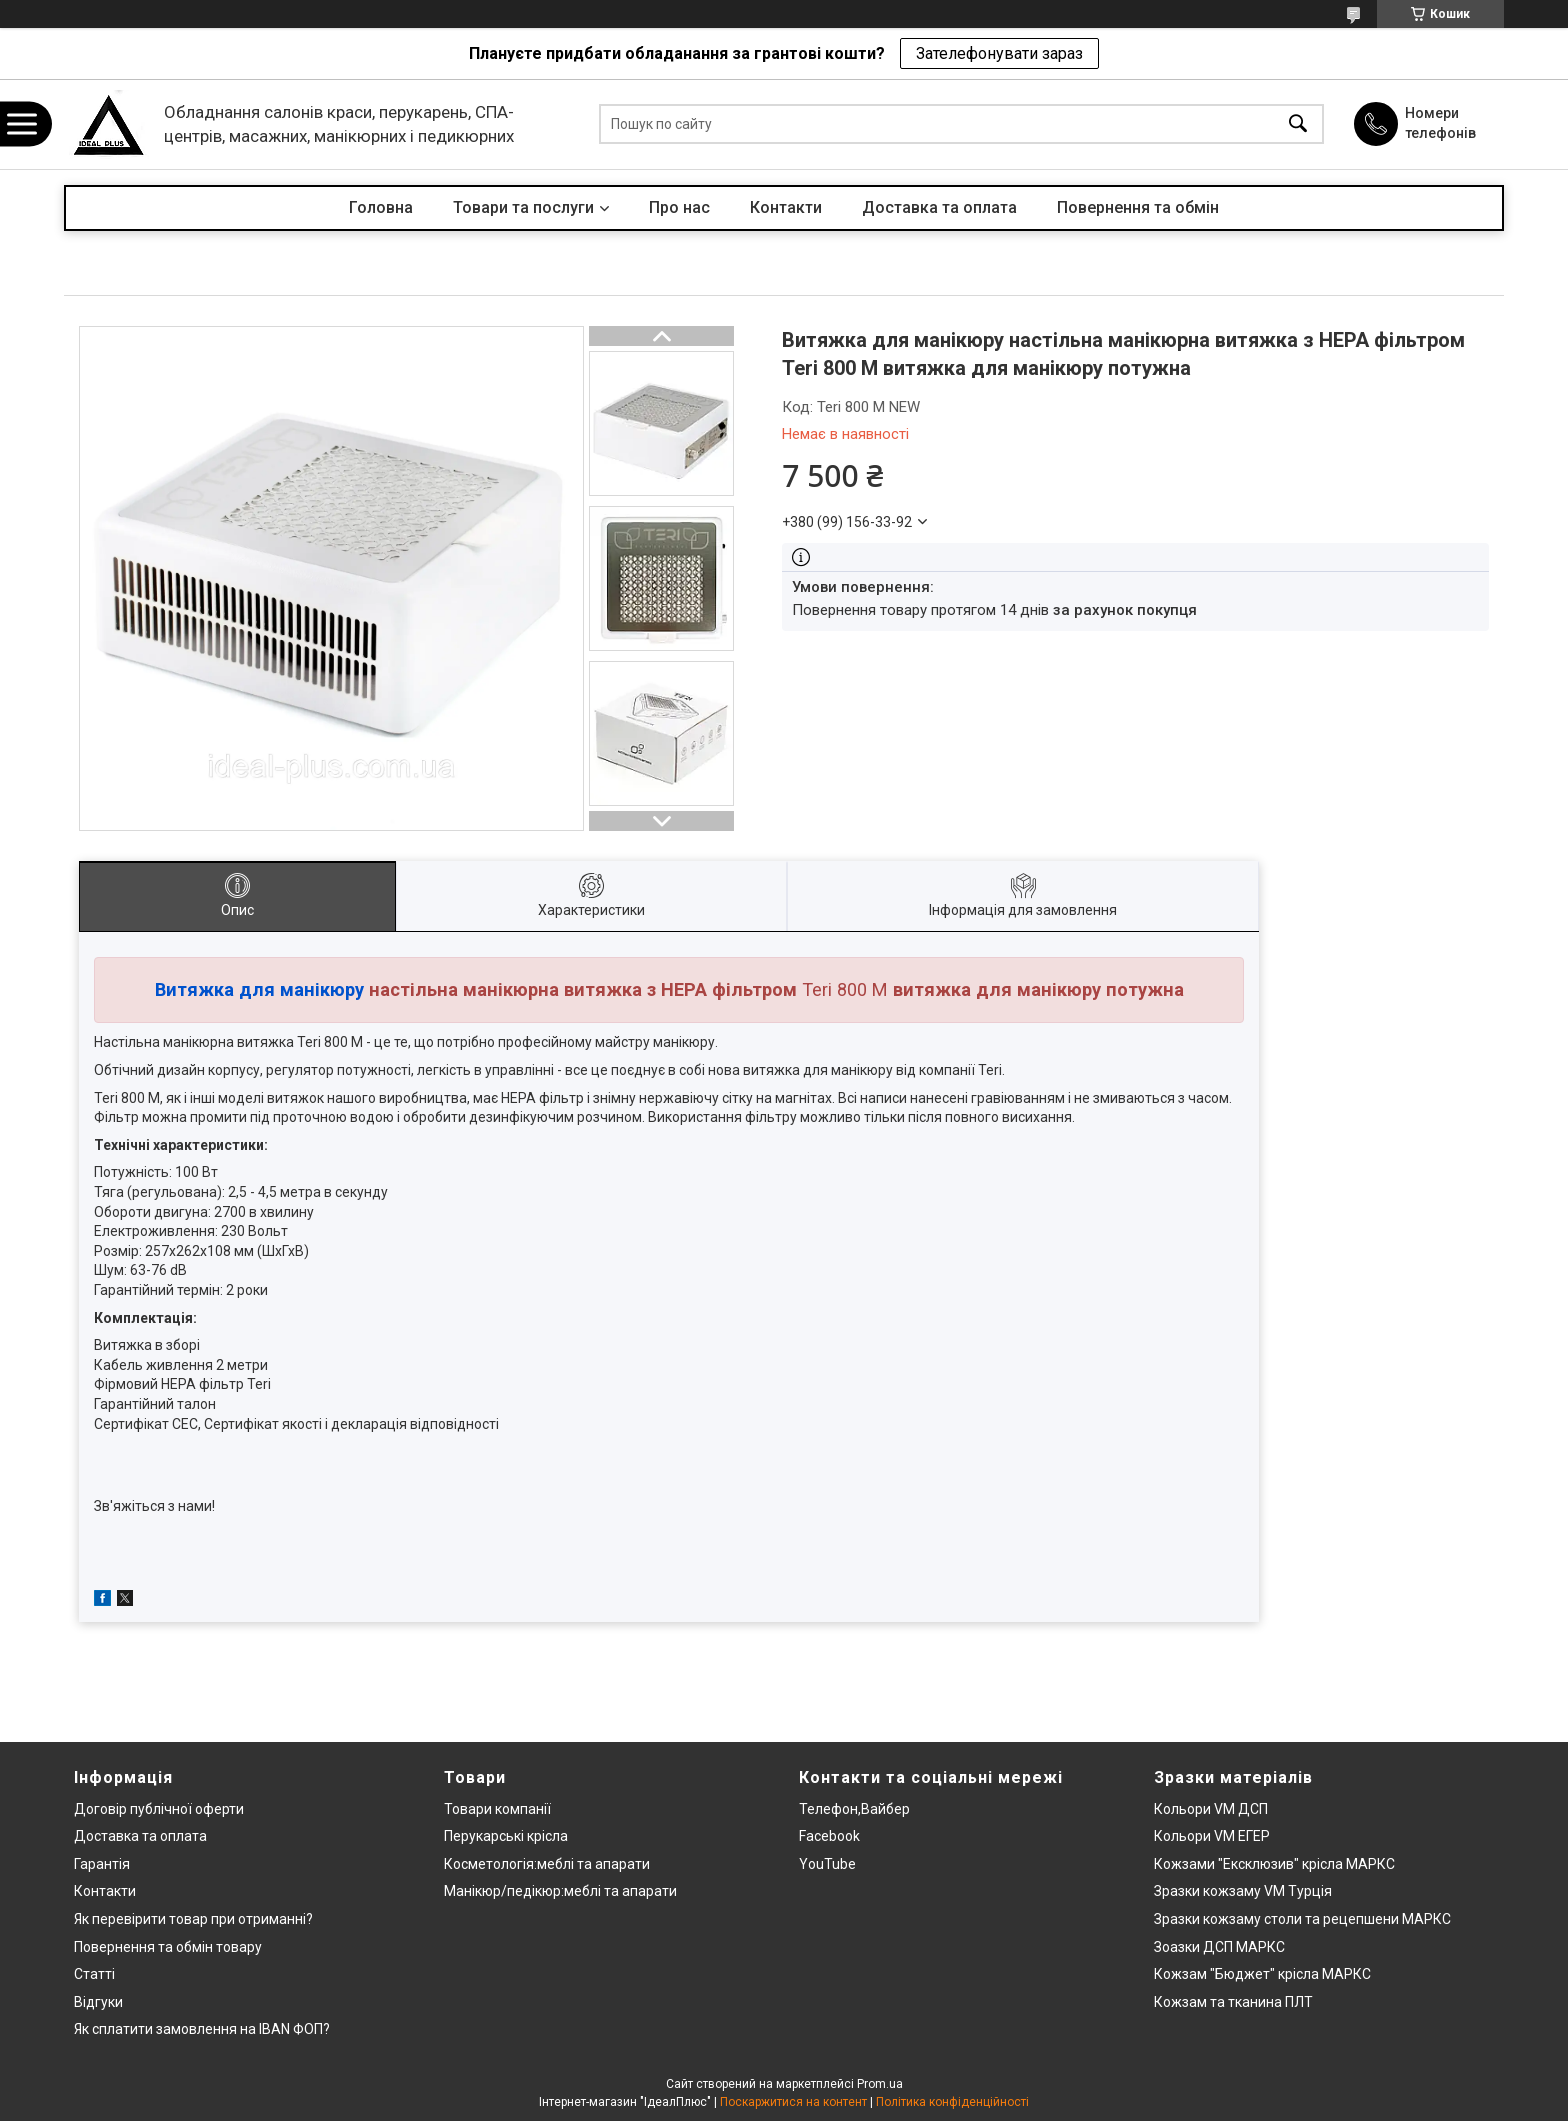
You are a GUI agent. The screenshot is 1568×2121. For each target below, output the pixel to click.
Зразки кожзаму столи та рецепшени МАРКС (1302, 1919)
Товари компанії (497, 1809)
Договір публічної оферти (159, 1809)
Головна (381, 207)
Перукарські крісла (506, 1836)
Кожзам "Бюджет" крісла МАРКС (1262, 1974)
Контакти (786, 207)
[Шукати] (1298, 124)
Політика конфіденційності (952, 2102)
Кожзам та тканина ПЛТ (1233, 2002)
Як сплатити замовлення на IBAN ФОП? (202, 2029)
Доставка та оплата (939, 207)
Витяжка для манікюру (259, 989)
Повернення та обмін (1138, 207)
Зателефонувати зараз (999, 53)
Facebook (829, 1836)
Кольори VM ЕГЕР (1212, 1836)
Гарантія (102, 1864)
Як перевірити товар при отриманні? (193, 1919)
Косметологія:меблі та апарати (547, 1864)
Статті (94, 1974)
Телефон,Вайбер (854, 1809)
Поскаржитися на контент (793, 2102)
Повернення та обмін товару (168, 1947)
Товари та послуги (523, 207)
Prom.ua (880, 2084)
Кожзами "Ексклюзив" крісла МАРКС (1274, 1864)
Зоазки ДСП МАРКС (1219, 1947)
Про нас (679, 207)
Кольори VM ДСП (1211, 1809)
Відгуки (98, 2002)
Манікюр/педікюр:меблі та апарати (560, 1891)
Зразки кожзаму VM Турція (1243, 1891)
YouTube (827, 1864)
